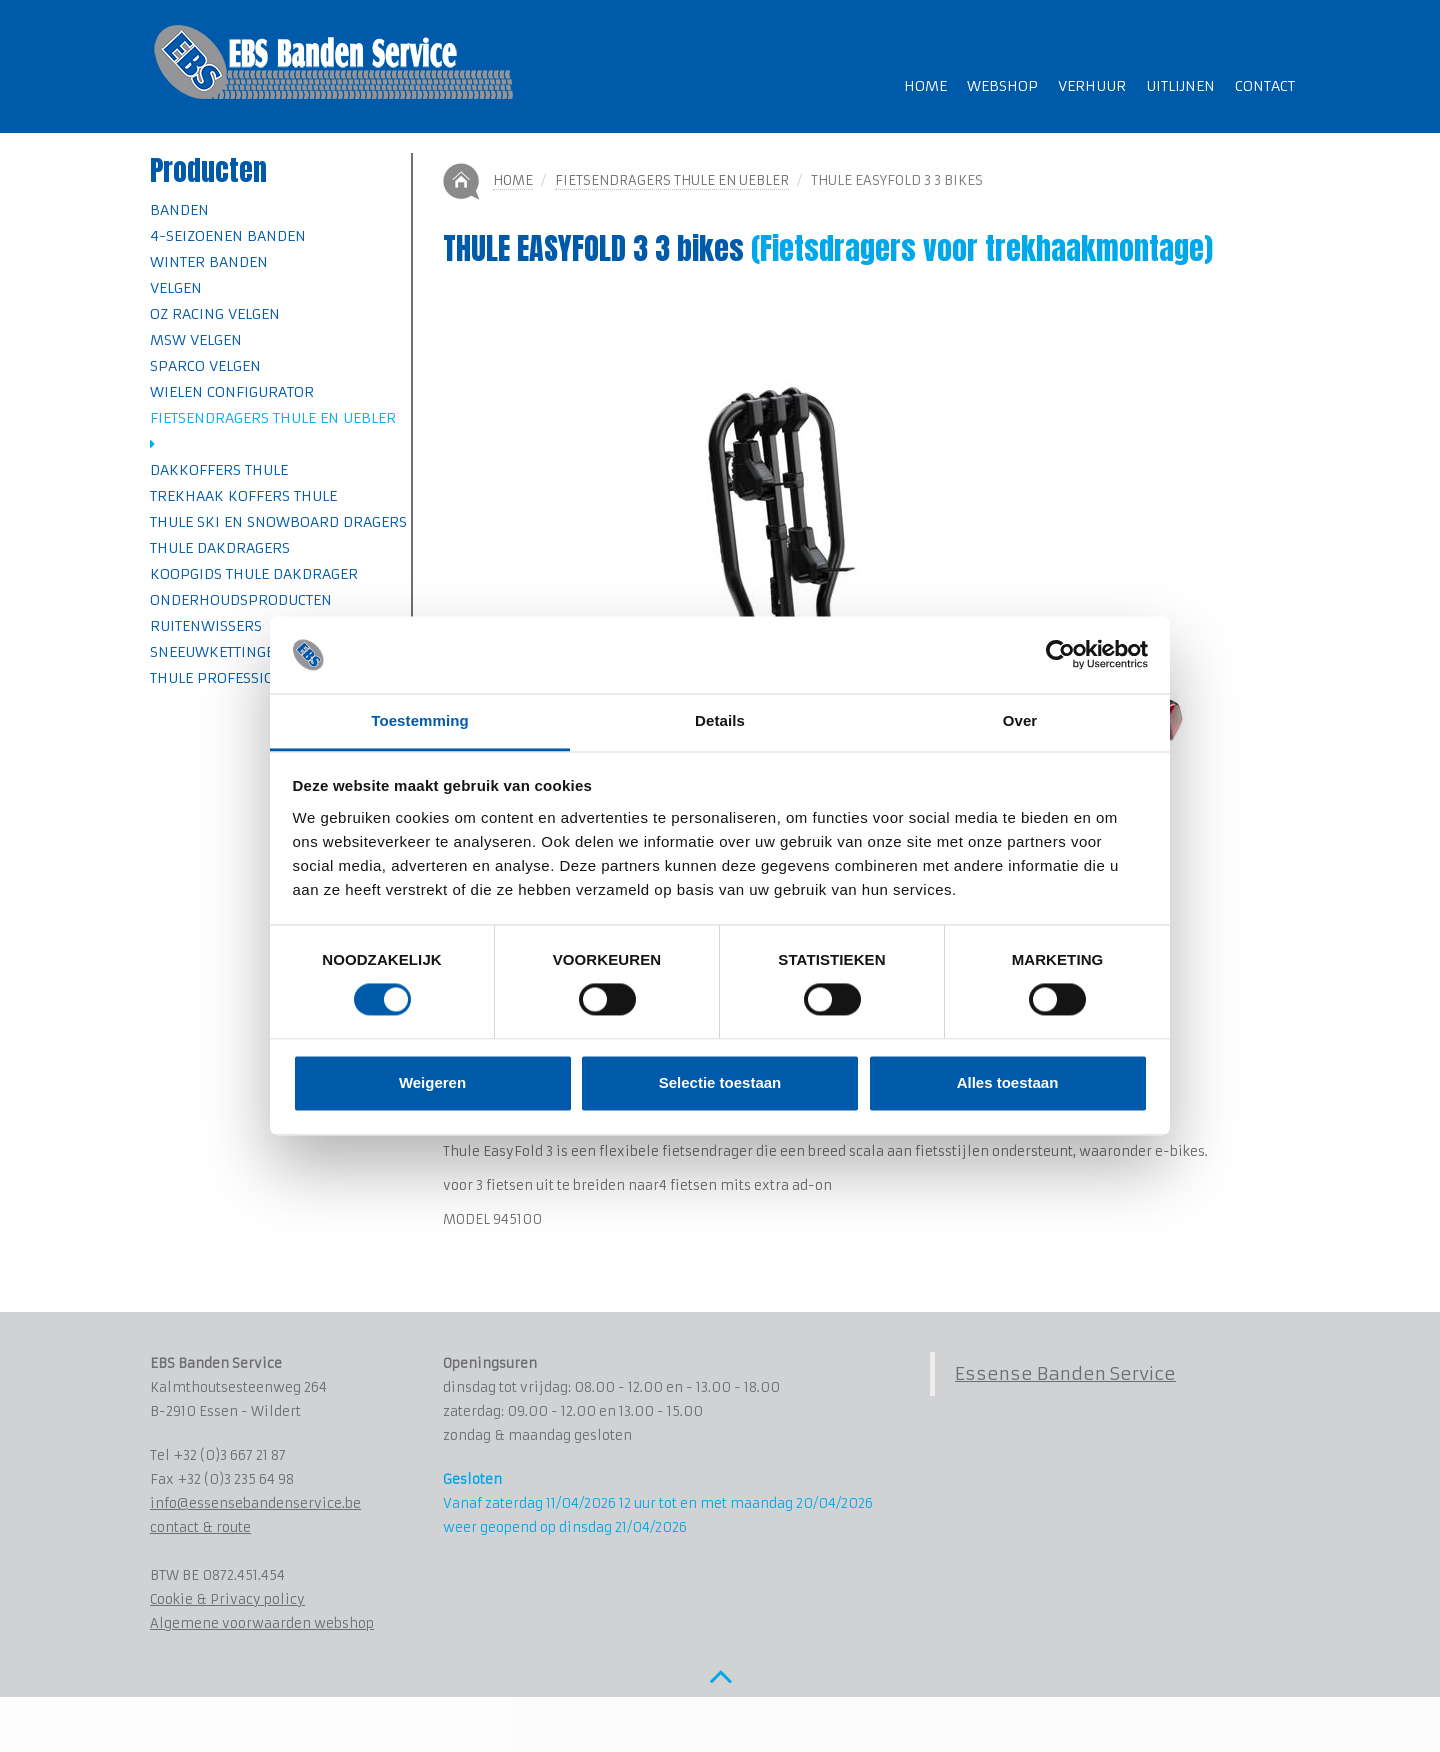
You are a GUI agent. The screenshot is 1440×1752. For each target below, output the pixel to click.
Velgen (176, 288)
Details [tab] (720, 720)
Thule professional (225, 678)
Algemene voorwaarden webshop (262, 1623)
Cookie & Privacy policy (227, 1599)
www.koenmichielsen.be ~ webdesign (321, 1726)
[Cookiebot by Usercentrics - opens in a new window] (1060, 655)
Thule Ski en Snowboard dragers (278, 522)
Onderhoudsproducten (241, 600)
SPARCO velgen (205, 366)
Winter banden (209, 262)
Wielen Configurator (232, 392)
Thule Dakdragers (220, 548)
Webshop (1002, 86)
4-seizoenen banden (228, 236)
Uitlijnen (1180, 86)
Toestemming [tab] (420, 720)
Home (925, 86)
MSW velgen (196, 340)
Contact (1265, 86)
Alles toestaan (1008, 1082)
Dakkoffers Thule (219, 470)
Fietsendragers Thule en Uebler (672, 180)
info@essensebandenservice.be (255, 1503)
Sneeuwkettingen (217, 652)
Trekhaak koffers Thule (243, 496)
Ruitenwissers (206, 626)
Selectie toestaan (720, 1082)
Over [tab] (1020, 720)
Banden (179, 210)
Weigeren (432, 1082)
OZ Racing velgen (215, 314)
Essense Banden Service (1065, 1374)
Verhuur (1092, 86)
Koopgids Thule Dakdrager (254, 574)
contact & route (200, 1527)
